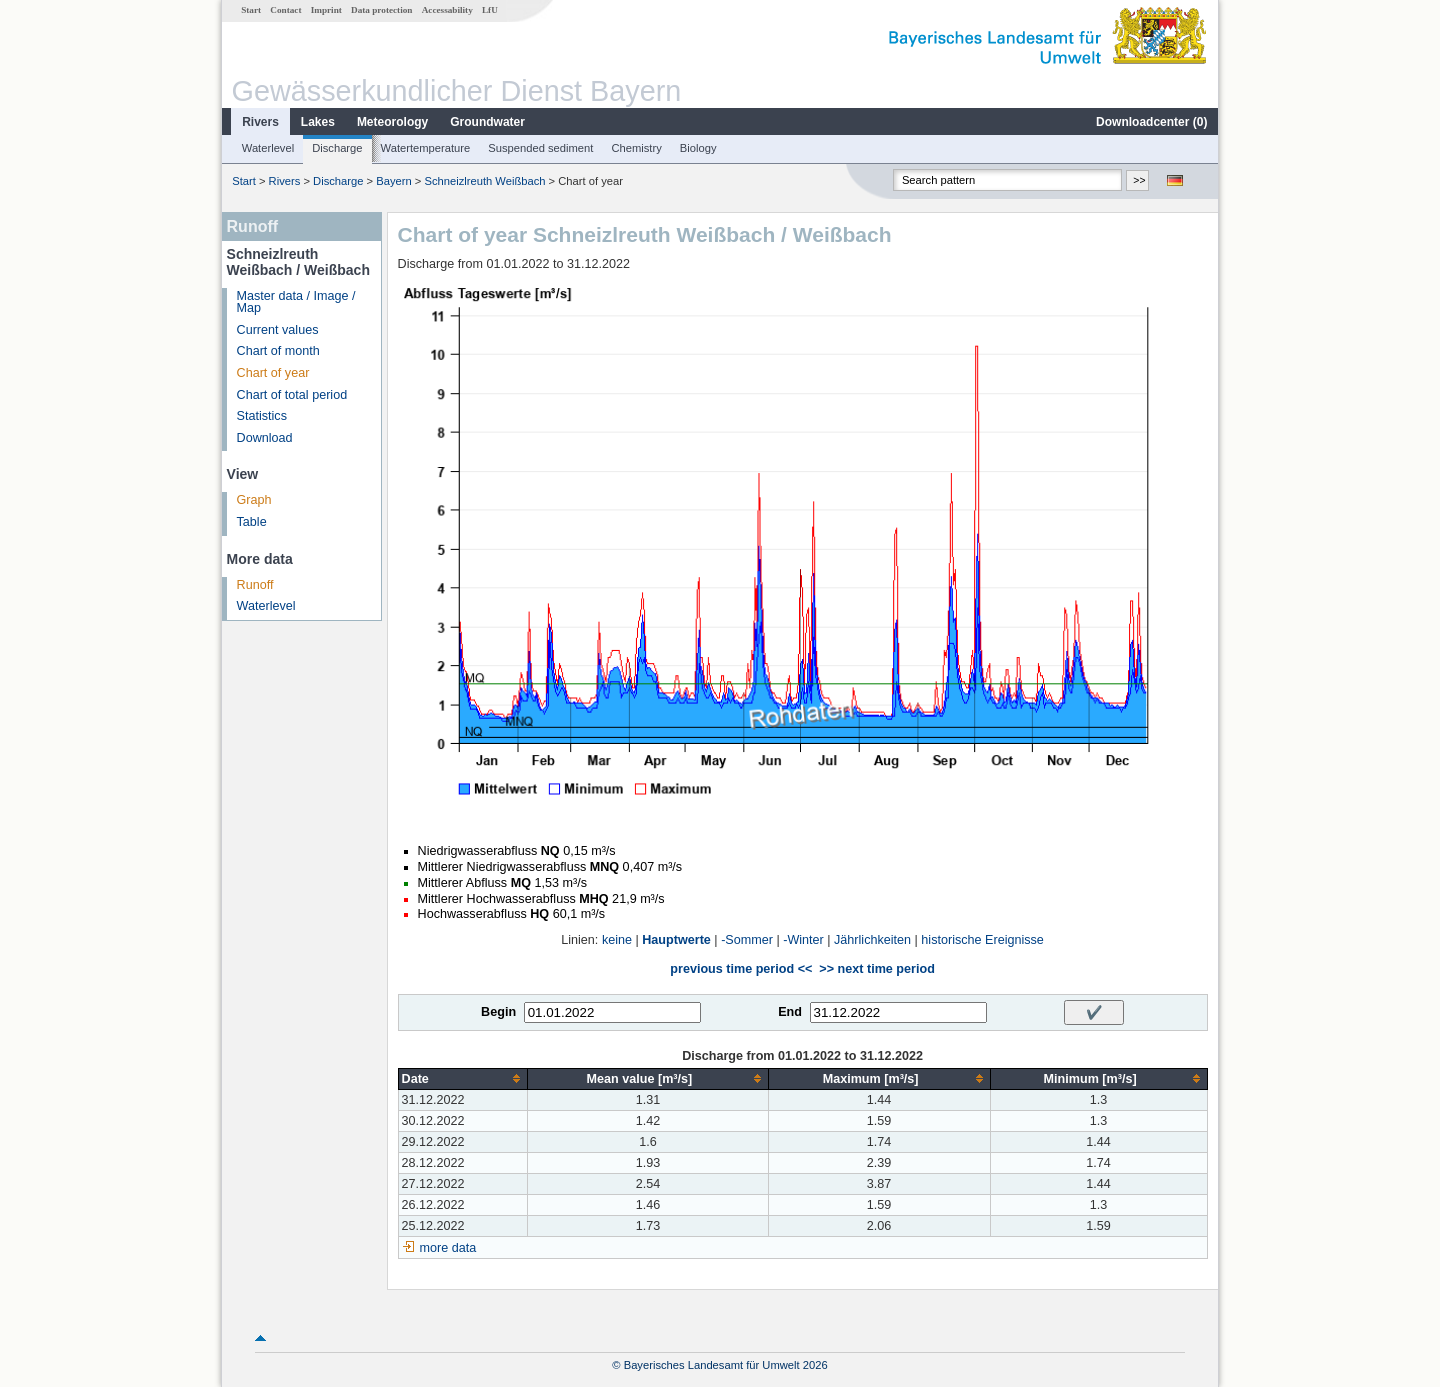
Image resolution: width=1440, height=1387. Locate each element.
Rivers (260, 122)
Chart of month (278, 351)
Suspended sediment (540, 148)
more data (448, 1248)
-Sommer (747, 940)
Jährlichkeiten (872, 940)
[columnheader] (463, 1078)
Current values (278, 330)
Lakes (318, 122)
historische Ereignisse (982, 940)
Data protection (381, 10)
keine (617, 940)
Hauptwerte (676, 940)
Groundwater (487, 122)
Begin (498, 1012)
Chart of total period (292, 395)
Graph (254, 500)
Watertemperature (426, 148)
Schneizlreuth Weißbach (484, 181)
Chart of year (273, 373)
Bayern (393, 181)
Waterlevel (268, 148)
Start (251, 10)
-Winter (803, 940)
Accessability (447, 10)
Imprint (326, 10)
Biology (698, 148)
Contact (285, 10)
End (790, 1012)
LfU (490, 10)
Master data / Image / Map (296, 302)
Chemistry (636, 148)
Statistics (262, 416)
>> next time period (876, 969)
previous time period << (741, 969)
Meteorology (392, 122)
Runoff (255, 585)
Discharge (337, 148)
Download (265, 438)
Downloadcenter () (1151, 122)
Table (252, 522)
